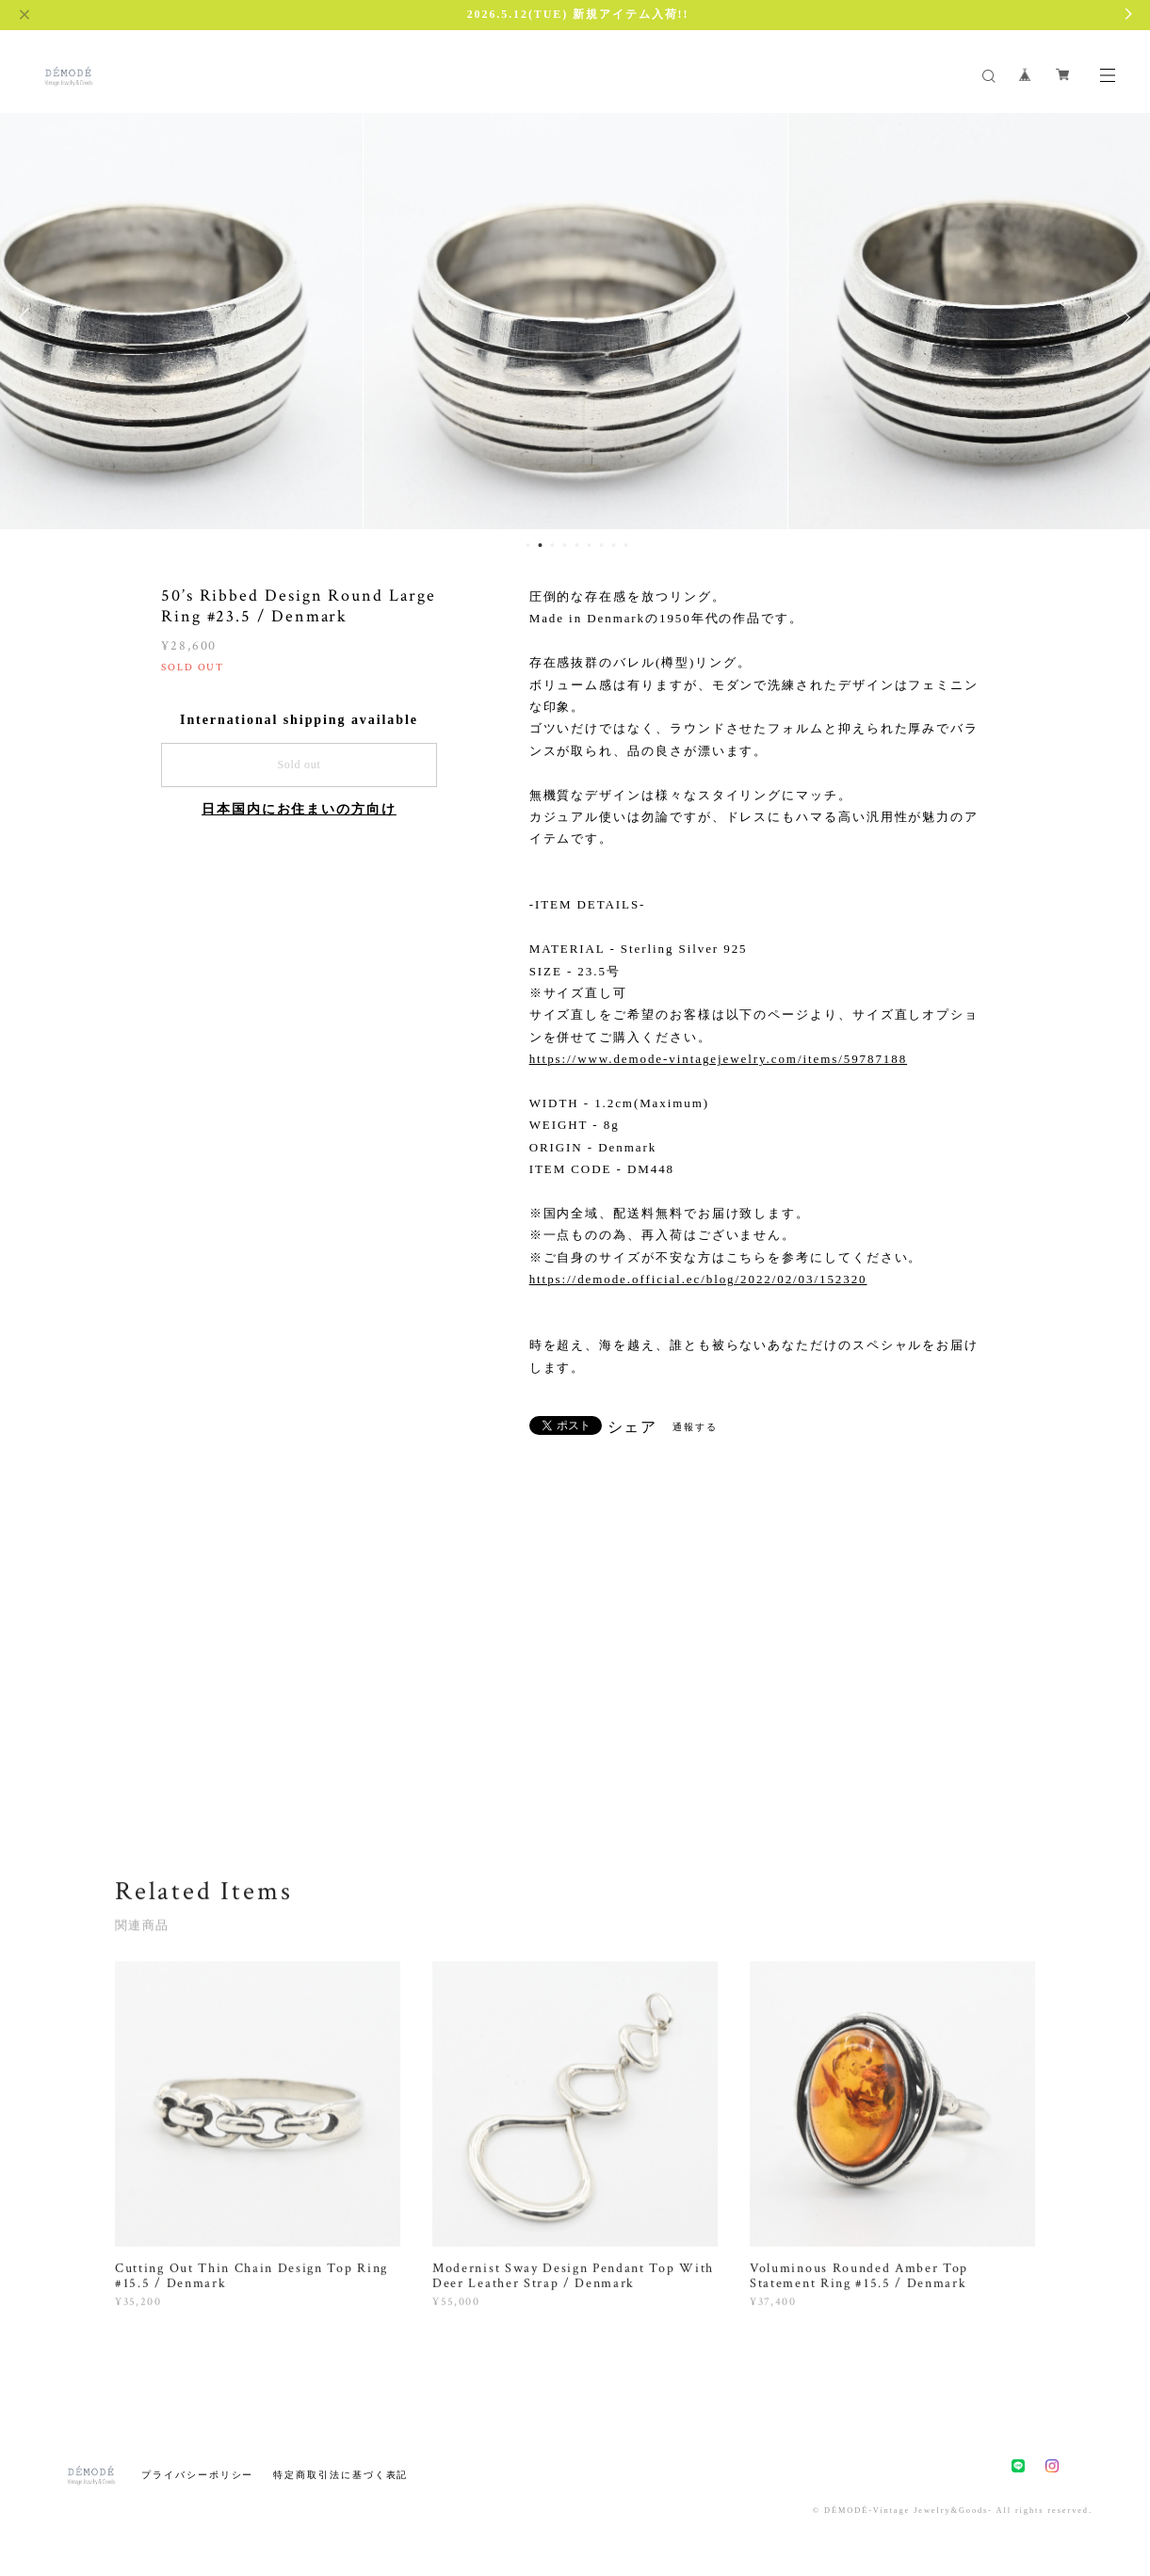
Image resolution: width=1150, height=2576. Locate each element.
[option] (575, 317)
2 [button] (540, 545)
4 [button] (564, 545)
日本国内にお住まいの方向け (299, 809)
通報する (695, 1427)
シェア (632, 1427)
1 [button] (527, 545)
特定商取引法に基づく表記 (340, 2475)
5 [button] (576, 545)
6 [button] (589, 545)
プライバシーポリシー (197, 2475)
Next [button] (1121, 317)
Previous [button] (28, 317)
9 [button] (625, 545)
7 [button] (601, 545)
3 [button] (552, 545)
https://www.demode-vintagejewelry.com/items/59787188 (718, 1059)
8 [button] (613, 545)
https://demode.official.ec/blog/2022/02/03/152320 (698, 1279)
